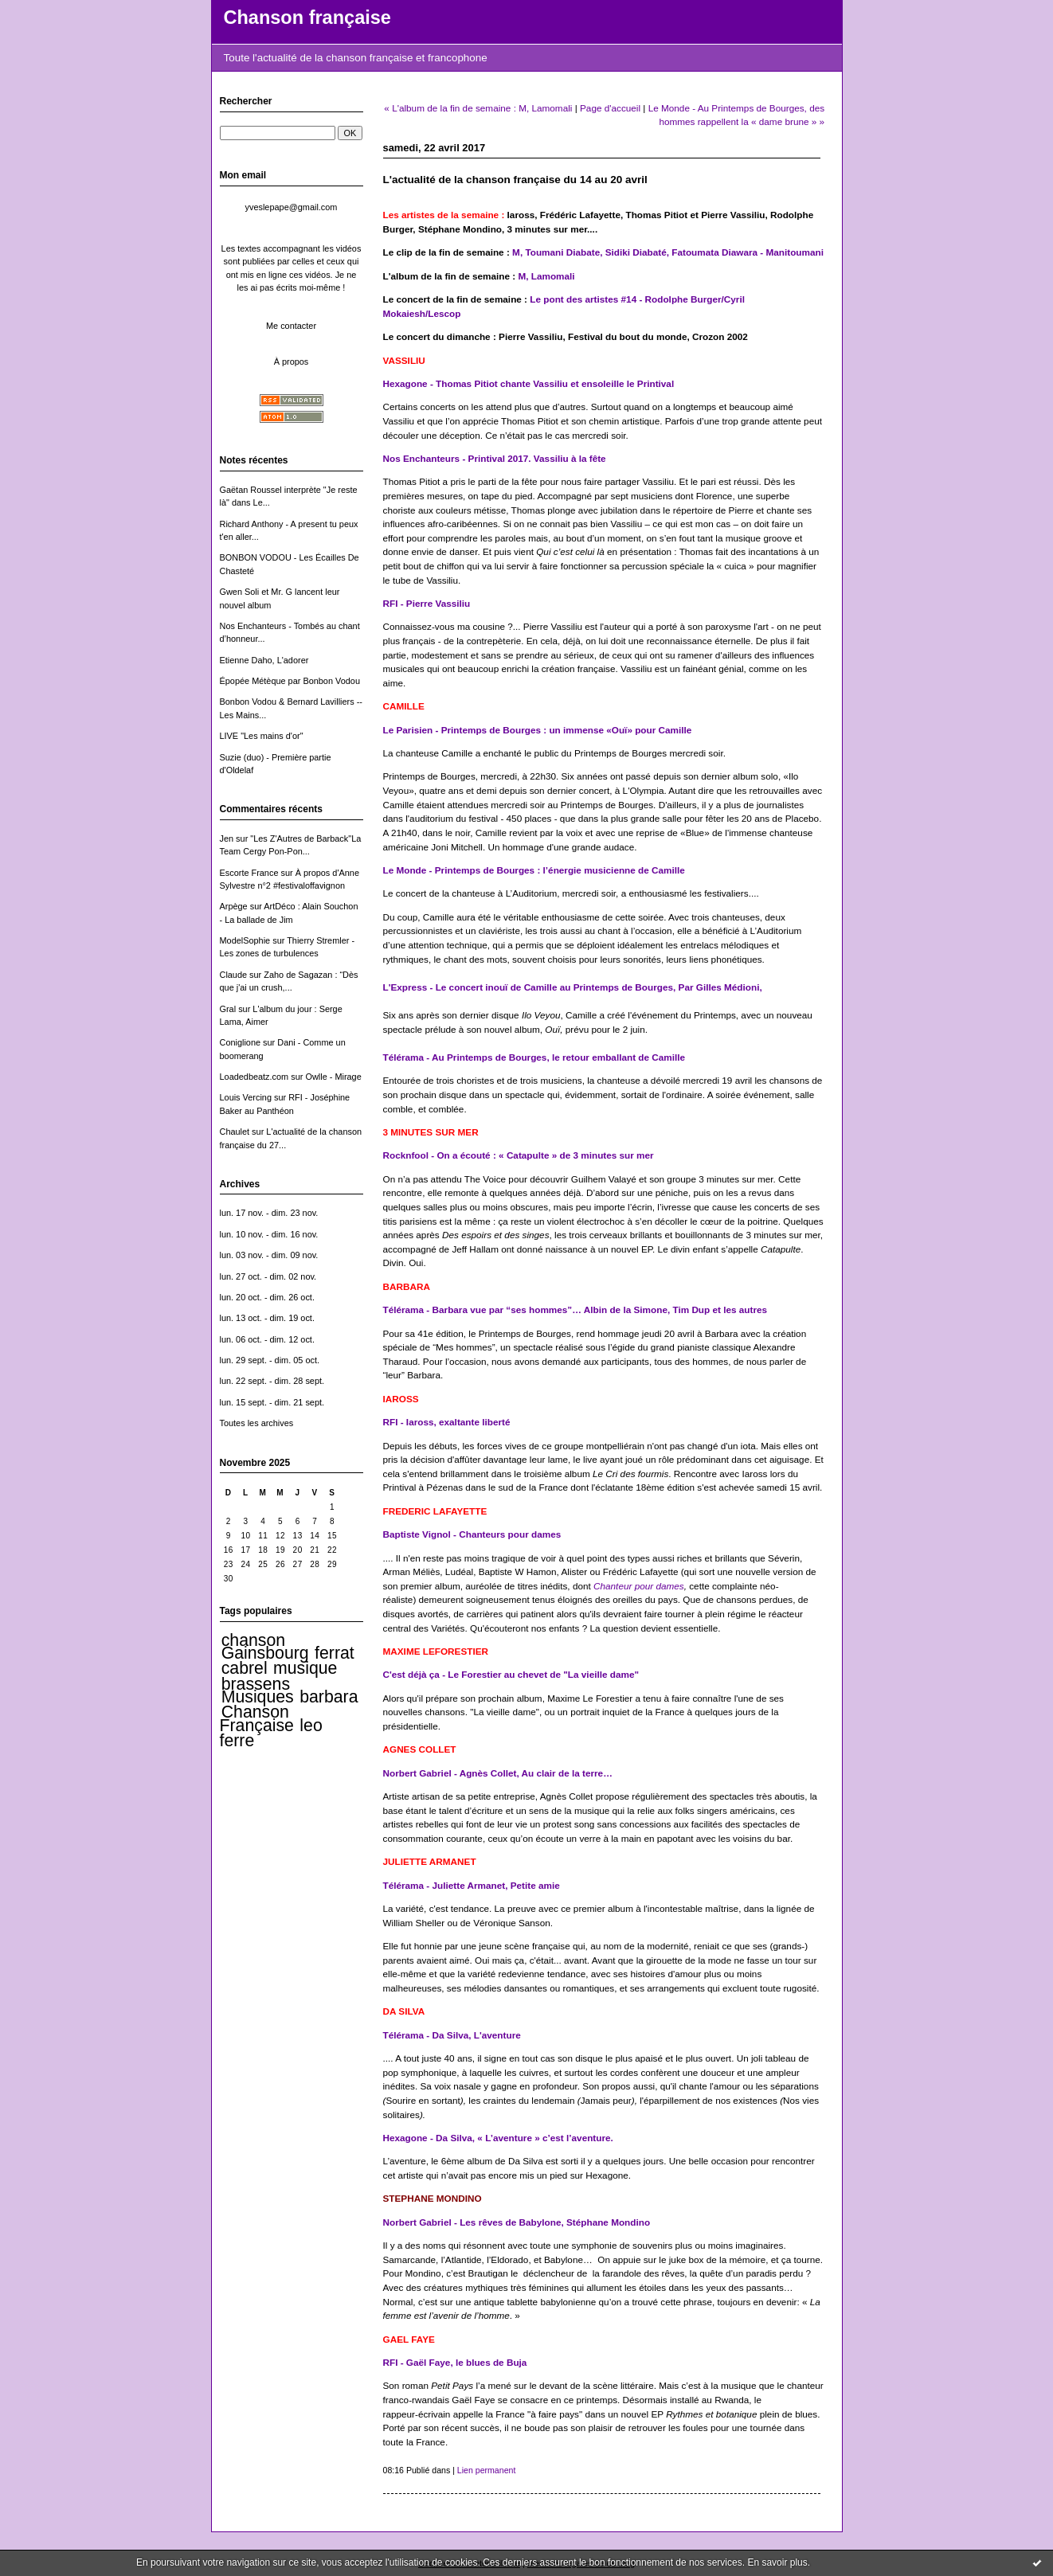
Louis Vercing (246, 1097)
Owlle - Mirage (333, 1076)
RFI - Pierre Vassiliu (427, 603)
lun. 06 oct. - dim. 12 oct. (267, 1339)
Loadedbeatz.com (254, 1076)
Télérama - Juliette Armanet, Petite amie (471, 1885)
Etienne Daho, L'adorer (264, 660)
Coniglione (240, 1042)
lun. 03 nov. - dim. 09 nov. (269, 1255)
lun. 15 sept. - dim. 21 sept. (272, 1402)
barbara (328, 1696)
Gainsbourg (265, 1653)
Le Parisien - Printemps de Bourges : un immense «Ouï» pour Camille (537, 730)
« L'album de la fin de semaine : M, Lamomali (478, 108)
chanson (253, 1640)
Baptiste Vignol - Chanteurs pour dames (472, 1534)
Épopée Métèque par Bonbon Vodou (290, 681)
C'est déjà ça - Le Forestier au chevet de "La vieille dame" (511, 1674)
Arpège (234, 906)
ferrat (334, 1653)
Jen (227, 838)
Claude (234, 974)
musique (305, 1668)
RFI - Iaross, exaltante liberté (447, 1422)
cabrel (244, 1668)
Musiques (257, 1696)
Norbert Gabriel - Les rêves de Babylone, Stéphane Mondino (517, 2222)
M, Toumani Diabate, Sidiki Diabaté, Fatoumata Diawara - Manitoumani (668, 252)
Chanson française (307, 17)
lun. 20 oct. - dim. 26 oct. (267, 1297)
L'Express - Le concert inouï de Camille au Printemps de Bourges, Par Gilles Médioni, (572, 987)
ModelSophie (245, 940)
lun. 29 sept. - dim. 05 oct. (270, 1360)
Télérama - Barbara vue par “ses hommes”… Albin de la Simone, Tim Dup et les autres (575, 1309)
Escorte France (249, 873)
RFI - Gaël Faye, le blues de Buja (455, 2362)
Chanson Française (257, 1718)
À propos (291, 361)
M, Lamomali (546, 276)
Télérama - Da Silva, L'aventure (452, 2035)
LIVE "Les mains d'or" (261, 736)
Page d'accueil (610, 108)
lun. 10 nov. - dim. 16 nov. (269, 1234)
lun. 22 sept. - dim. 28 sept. (272, 1381)
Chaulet (235, 1131)
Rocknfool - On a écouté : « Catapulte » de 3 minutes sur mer (518, 1155)
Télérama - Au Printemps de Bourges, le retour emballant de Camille (534, 1057)
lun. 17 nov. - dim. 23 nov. (269, 1213)
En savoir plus (777, 2562)
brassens (255, 1684)
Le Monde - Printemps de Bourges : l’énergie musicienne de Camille (534, 870)
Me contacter (291, 325)
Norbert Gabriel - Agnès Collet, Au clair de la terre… (498, 1773)
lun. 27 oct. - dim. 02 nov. (268, 1276)
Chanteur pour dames (638, 1586)
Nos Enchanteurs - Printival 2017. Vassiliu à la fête (494, 458)
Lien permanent (486, 2470)
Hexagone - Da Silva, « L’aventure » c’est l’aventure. (498, 2137)
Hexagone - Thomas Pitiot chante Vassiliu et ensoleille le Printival (529, 383)
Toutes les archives (257, 1423)
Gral (228, 1009)
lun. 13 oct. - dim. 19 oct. (267, 1318)
